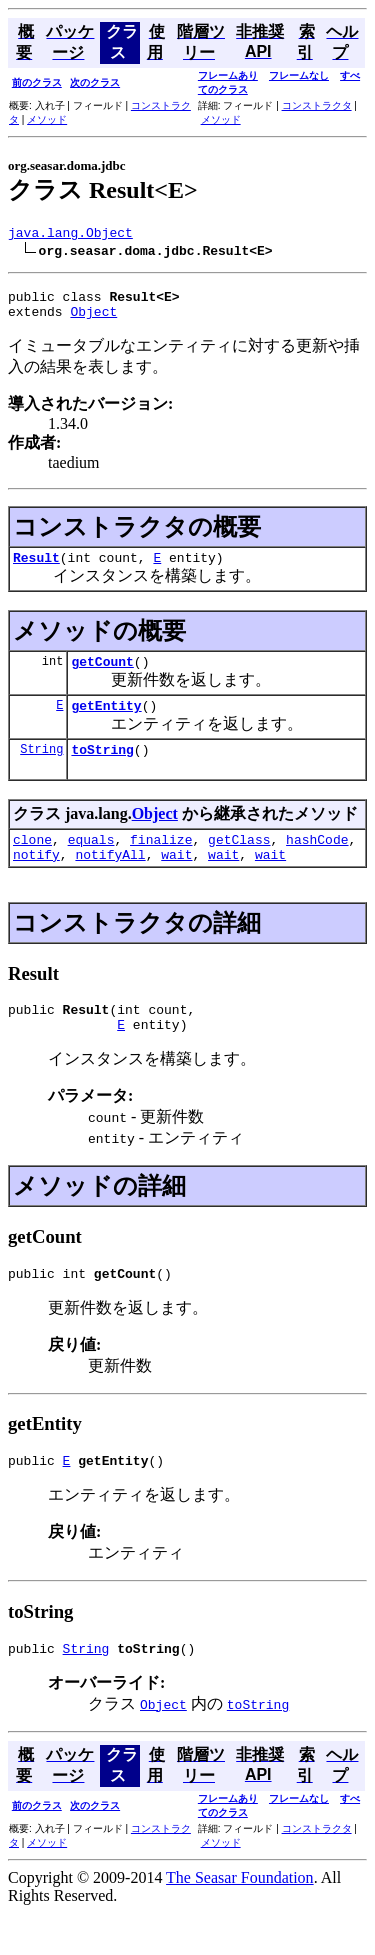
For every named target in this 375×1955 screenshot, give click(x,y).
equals (91, 863)
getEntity (106, 723)
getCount (102, 676)
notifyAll (110, 881)
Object (93, 320)
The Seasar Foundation (240, 1919)
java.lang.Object (70, 235)
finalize (161, 863)
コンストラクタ (317, 105)
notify (36, 881)
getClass (239, 863)
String (41, 769)
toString (102, 770)
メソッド (47, 119)
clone (32, 863)
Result (36, 569)
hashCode (317, 863)
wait (176, 881)
